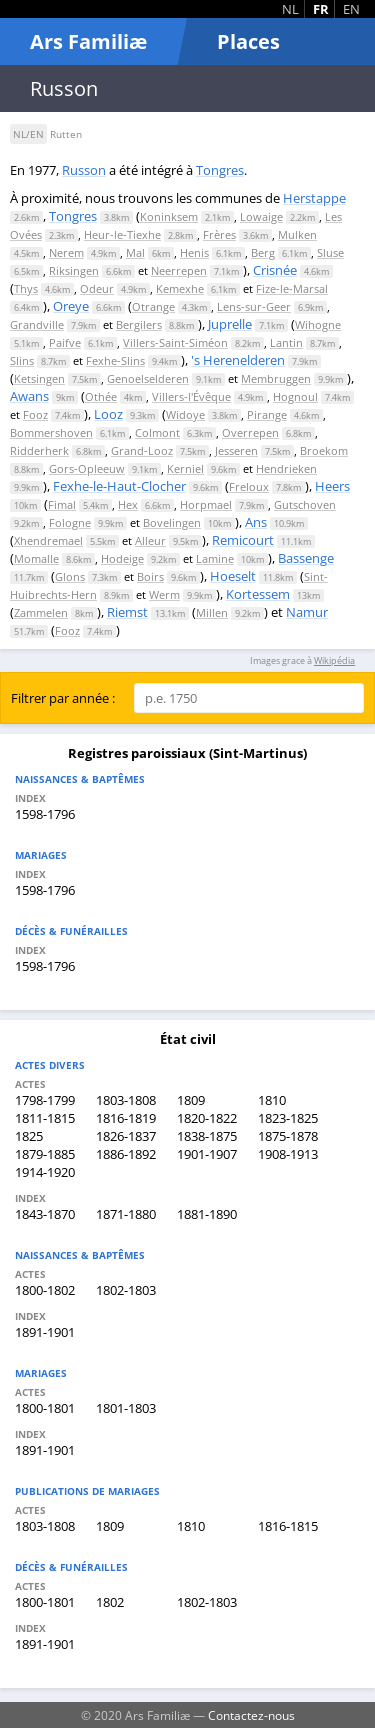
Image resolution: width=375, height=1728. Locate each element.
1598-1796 (45, 814)
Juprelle (230, 324)
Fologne (70, 522)
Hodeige (122, 558)
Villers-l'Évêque (191, 396)
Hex (128, 504)
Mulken (297, 234)
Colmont (157, 432)
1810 (272, 1100)
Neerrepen (179, 270)
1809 (191, 1100)
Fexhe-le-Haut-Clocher (119, 486)
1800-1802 (45, 1290)
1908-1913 (288, 1154)
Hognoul (295, 396)
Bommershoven (51, 432)
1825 (29, 1136)
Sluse (330, 252)
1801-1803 (126, 1408)
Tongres (220, 170)
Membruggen (276, 378)
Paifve (65, 342)
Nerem (66, 252)
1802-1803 (126, 1290)
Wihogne (318, 324)
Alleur (150, 540)
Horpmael (206, 504)
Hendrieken (286, 468)
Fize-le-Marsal (292, 288)
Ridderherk (39, 450)
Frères (219, 234)
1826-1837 (126, 1136)
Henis (194, 252)
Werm (164, 594)
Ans (256, 522)
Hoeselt (233, 576)
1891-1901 (45, 1332)
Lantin (286, 342)
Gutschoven (305, 504)
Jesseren (236, 450)
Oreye (71, 306)
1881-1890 (207, 1214)
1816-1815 (288, 1526)
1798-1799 (45, 1100)
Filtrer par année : (63, 698)
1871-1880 (126, 1214)
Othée (101, 396)
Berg (263, 252)
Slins (22, 360)
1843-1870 (45, 1214)
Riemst (127, 612)
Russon (84, 170)
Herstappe (314, 198)
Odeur (97, 288)
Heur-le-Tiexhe (122, 234)
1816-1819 (126, 1118)
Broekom (324, 450)
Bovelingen (172, 522)
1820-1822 (207, 1118)
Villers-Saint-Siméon (175, 342)
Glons (70, 576)
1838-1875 (207, 1136)
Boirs (150, 576)
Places (248, 41)
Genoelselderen (148, 378)
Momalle (36, 558)
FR (321, 9)
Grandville (37, 324)
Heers (332, 486)
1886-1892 (126, 1154)
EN (351, 9)
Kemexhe (180, 288)
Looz (108, 414)
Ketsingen (39, 378)
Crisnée (275, 270)
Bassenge (306, 558)
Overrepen (250, 432)
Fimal (62, 504)
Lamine (215, 558)
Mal (135, 252)
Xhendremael (48, 540)
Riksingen (74, 270)
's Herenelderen (238, 360)
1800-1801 (45, 1408)
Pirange (267, 414)
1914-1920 (45, 1172)
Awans (29, 396)
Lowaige (261, 216)
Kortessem (258, 594)
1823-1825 (288, 1118)
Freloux (249, 486)
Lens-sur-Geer (254, 306)
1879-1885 (45, 1154)
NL (290, 9)
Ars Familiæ (88, 41)
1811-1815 (45, 1118)
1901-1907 (207, 1154)
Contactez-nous (251, 1715)
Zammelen (41, 612)
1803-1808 (126, 1100)
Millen (212, 612)
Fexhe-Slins (115, 360)
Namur (307, 612)
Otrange (153, 306)
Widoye (185, 414)
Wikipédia (334, 660)
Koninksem (169, 216)
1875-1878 (288, 1136)
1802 (110, 1602)
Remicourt (243, 540)
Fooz (35, 414)
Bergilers (139, 324)
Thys (26, 288)
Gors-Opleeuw (87, 468)
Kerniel (185, 468)
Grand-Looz (142, 450)
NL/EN (28, 134)
